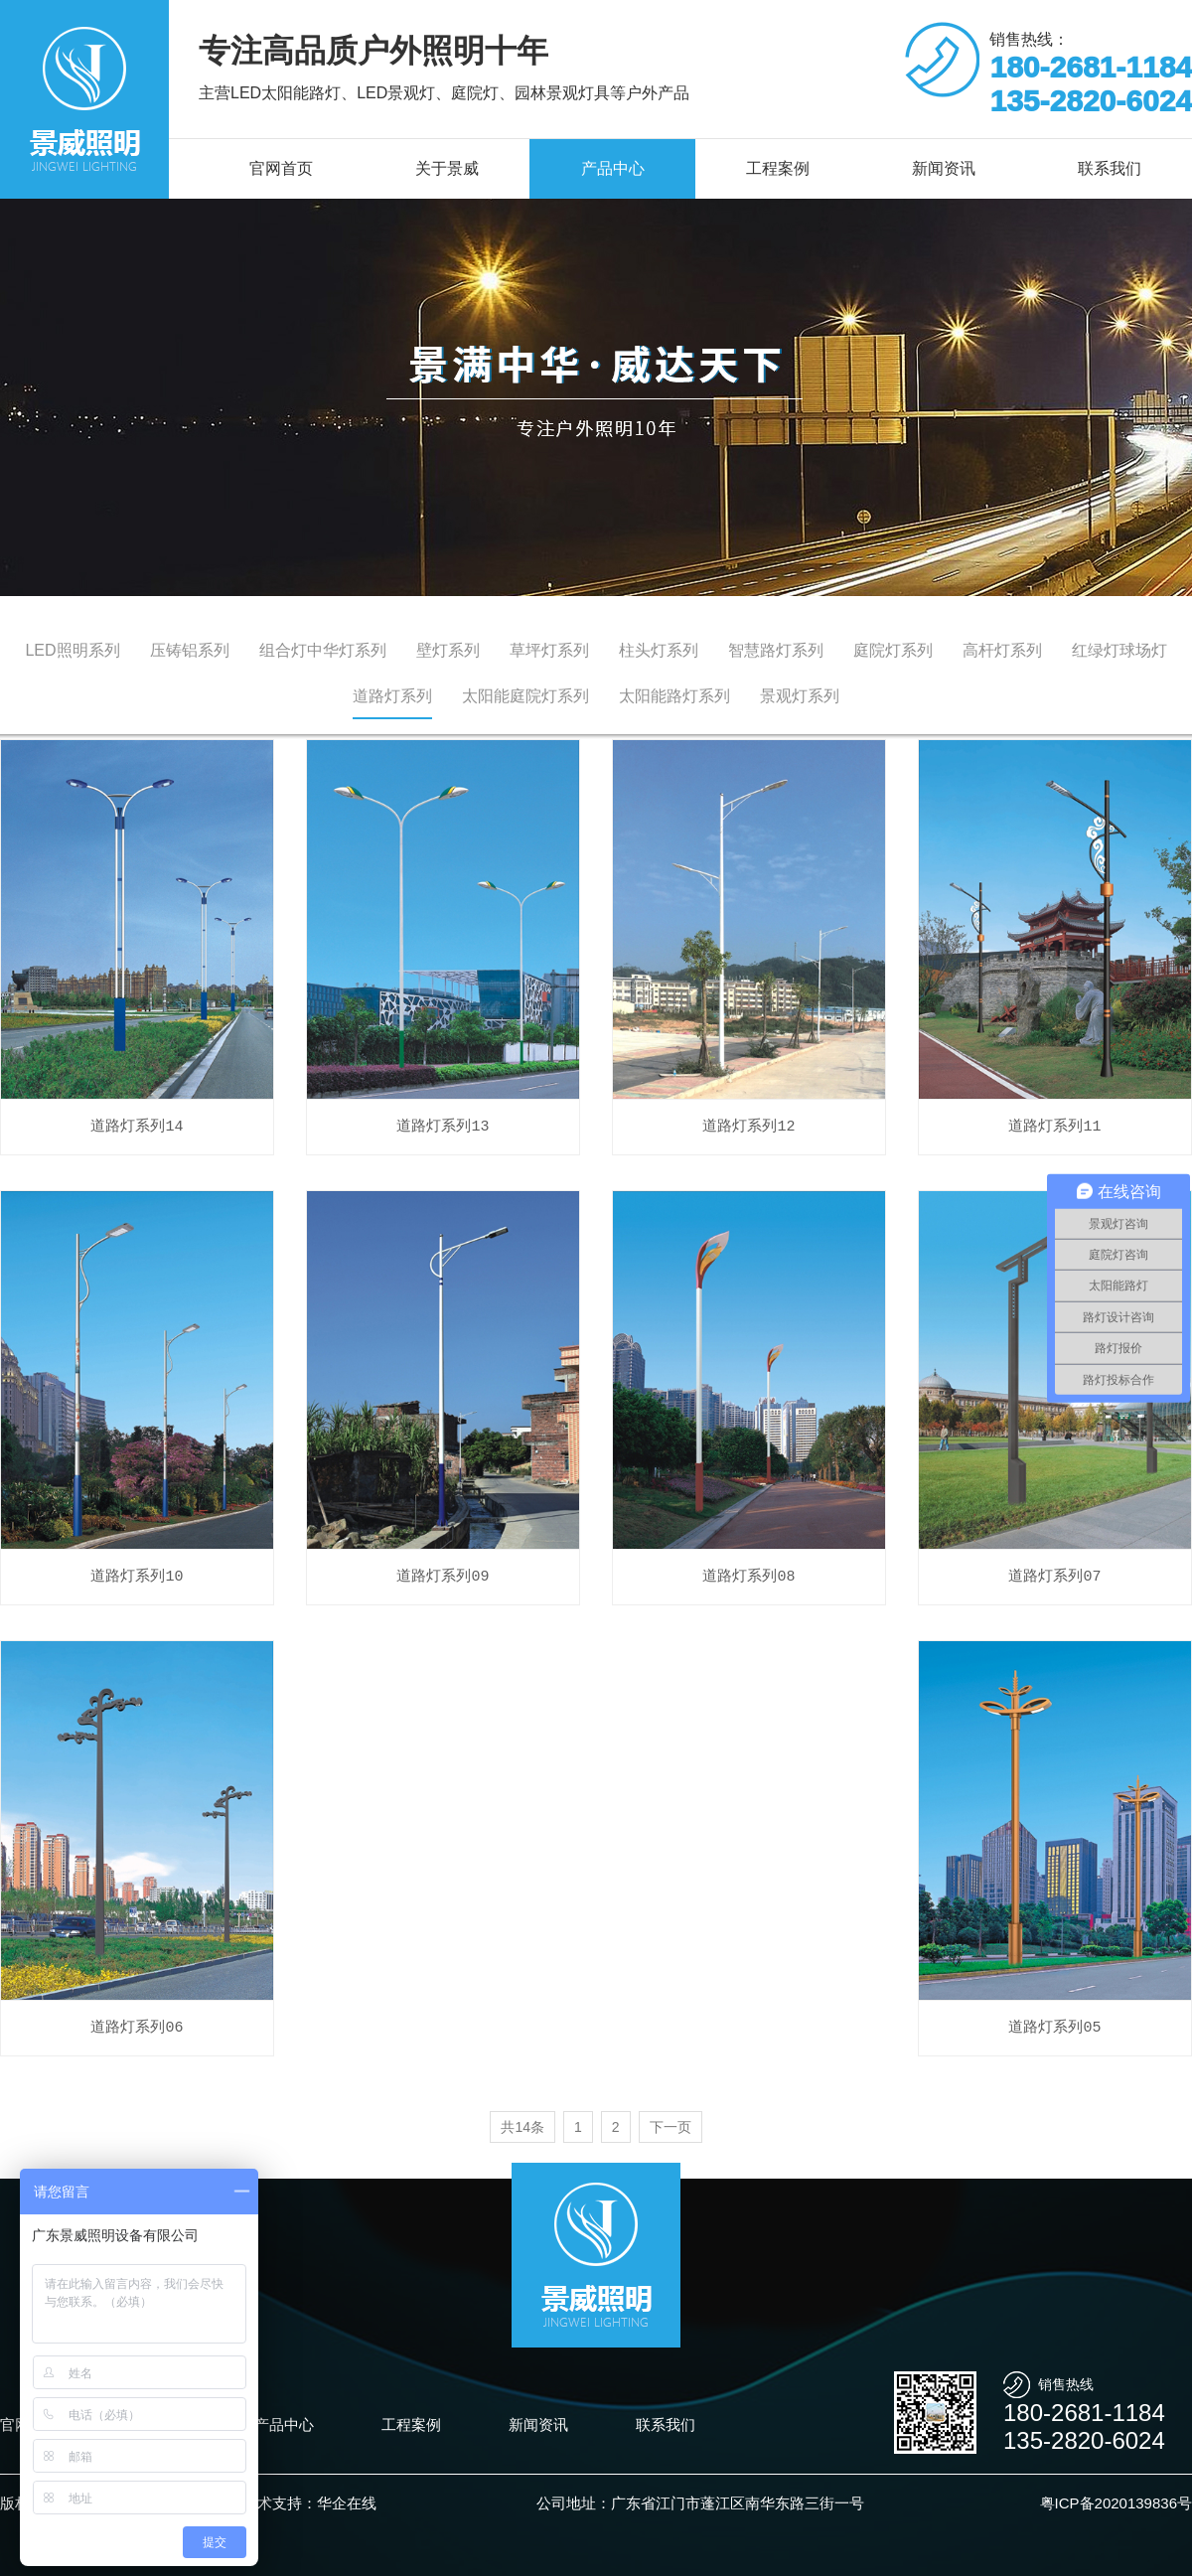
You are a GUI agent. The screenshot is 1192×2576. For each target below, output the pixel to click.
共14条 (522, 2127)
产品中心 (613, 168)
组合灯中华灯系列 (322, 650)
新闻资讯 (943, 168)
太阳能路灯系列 (674, 695)
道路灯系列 (392, 695)
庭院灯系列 (893, 650)
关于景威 (447, 168)
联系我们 (665, 2424)
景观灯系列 (799, 695)
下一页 (670, 2127)
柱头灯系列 (658, 650)
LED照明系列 (72, 650)
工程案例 (778, 168)
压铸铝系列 (189, 650)
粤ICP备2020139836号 (1116, 2503)
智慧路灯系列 (775, 650)
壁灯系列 (448, 650)
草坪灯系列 (549, 650)
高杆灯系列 (1002, 650)
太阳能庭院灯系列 (525, 695)
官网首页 (281, 168)
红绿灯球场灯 (1119, 650)
